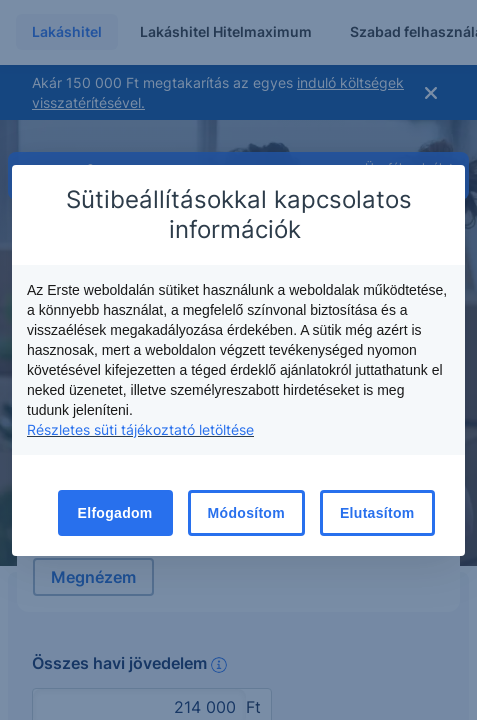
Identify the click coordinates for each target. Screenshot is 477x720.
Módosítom (246, 513)
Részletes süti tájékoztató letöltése (140, 429)
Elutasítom (377, 513)
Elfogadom (115, 513)
